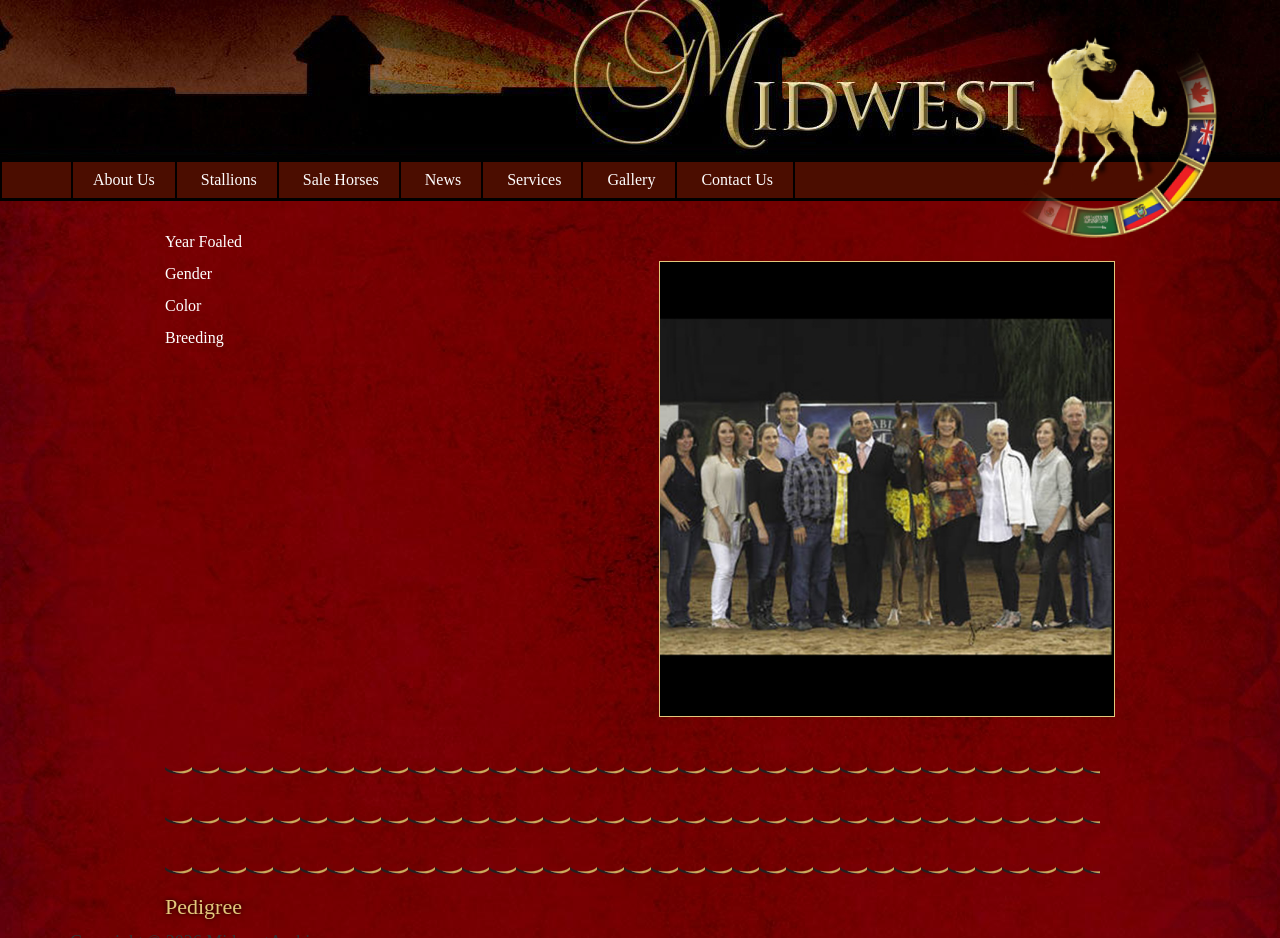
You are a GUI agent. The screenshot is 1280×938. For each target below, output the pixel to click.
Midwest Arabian (1117, 130)
